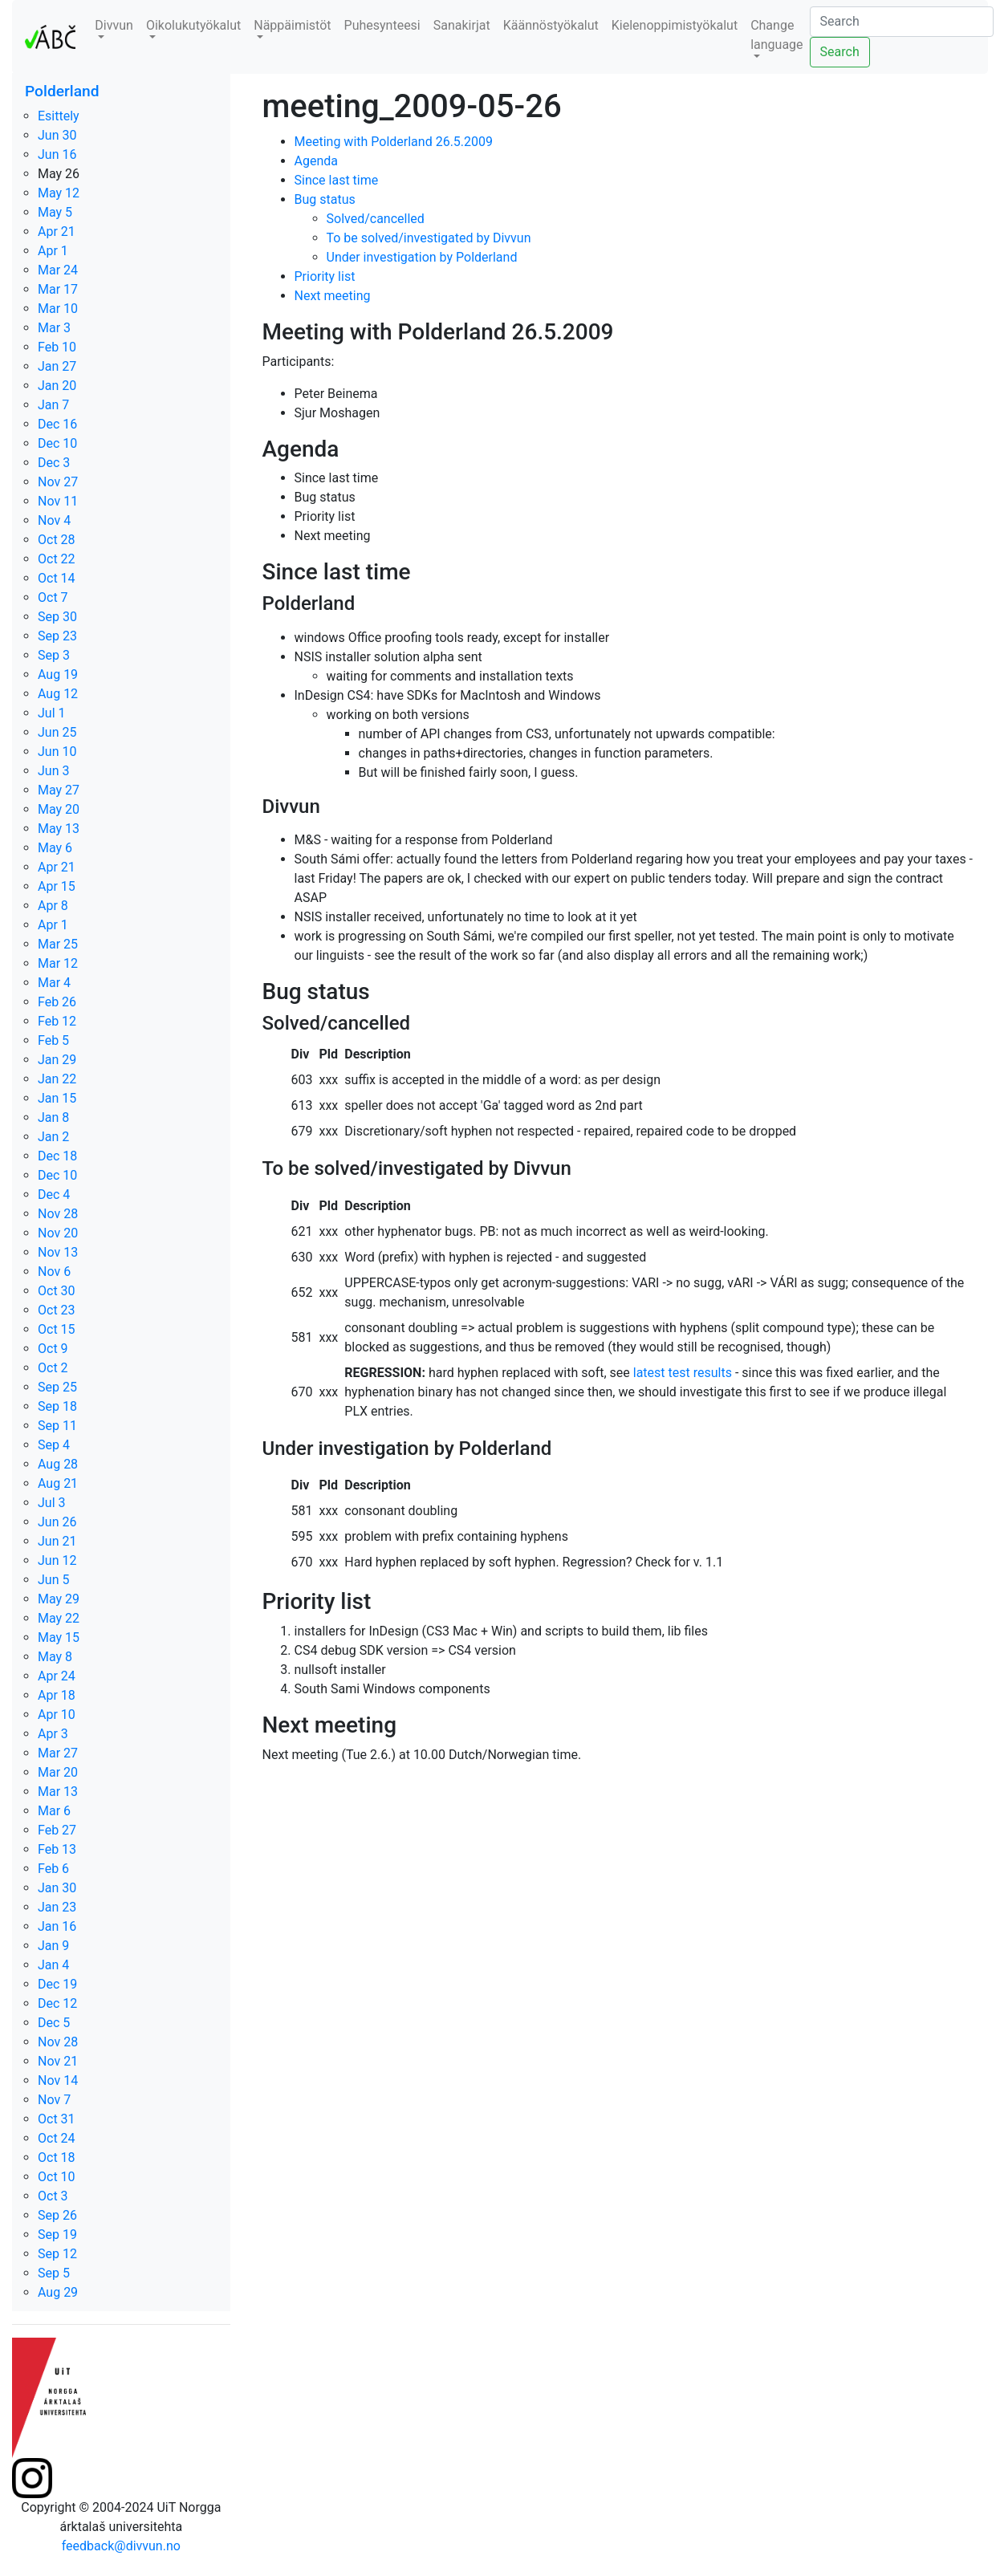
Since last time (337, 180)
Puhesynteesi (382, 25)
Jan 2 (53, 1136)
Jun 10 (57, 751)
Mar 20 (58, 1772)
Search (840, 51)
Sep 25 (57, 1387)
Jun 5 (53, 1579)
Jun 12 (57, 1560)
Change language (776, 35)
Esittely (58, 116)
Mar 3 (54, 327)
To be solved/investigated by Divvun (429, 238)
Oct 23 (56, 1310)
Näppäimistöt (292, 25)
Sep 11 (57, 1425)
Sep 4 (54, 1445)
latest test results (682, 1372)
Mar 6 (54, 1810)
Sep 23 (57, 636)
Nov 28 (58, 1213)
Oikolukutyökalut (193, 25)
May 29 (58, 1599)
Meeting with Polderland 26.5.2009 (394, 141)
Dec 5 (54, 2022)
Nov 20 (58, 1233)
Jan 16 (57, 1926)
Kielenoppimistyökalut (675, 25)
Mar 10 (58, 308)
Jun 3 (53, 770)
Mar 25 (58, 944)
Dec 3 (54, 462)
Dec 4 (54, 1194)
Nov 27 (58, 482)
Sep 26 (57, 2215)
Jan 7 (53, 404)
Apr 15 (56, 886)
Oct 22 (56, 559)
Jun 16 (57, 154)
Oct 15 (56, 1329)
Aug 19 (58, 674)
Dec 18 (57, 1156)
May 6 (55, 847)
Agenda (316, 161)
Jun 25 (57, 732)
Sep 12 (57, 2253)
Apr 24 (56, 1676)
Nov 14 (58, 2080)
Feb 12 (57, 1021)
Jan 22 (57, 1079)
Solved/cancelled (376, 218)
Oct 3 (53, 2196)
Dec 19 (57, 1984)
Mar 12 (58, 963)
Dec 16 (57, 424)
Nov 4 (54, 520)
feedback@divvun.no (121, 2546)
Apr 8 (53, 905)
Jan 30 (57, 1887)
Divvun (114, 25)
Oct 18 (56, 2157)
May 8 (55, 1656)
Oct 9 (53, 1348)
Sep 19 (57, 2234)
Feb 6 (53, 1868)
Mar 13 (58, 1791)
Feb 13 (57, 1849)
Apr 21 (56, 231)
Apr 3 (53, 1733)
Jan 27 (57, 366)
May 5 (55, 212)
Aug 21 (58, 1483)
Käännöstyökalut (551, 25)
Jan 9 (53, 1945)
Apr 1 (53, 250)
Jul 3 (52, 1502)
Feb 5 (53, 1040)
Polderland (62, 91)
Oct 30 (56, 1290)
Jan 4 (53, 1965)
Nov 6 (54, 1271)
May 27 (58, 790)
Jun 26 (57, 1522)
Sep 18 (57, 1406)
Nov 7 (54, 2099)
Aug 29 (58, 2292)
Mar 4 (54, 982)
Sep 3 (54, 655)
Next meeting (333, 295)
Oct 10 (56, 2176)
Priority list (325, 276)
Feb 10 (57, 347)
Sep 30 (57, 616)
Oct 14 (56, 578)
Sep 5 (54, 2273)
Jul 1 (52, 713)
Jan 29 (57, 1059)
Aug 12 (58, 693)
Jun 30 (57, 135)
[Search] (902, 21)
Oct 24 (56, 2138)
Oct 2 (53, 1367)
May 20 (58, 809)
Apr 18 (56, 1695)
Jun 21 (57, 1541)
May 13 (58, 828)
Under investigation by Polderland (422, 257)
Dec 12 (57, 2003)
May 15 (58, 1637)
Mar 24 (58, 270)
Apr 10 (56, 1714)
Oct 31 (56, 2119)
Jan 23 (57, 1907)
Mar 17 (58, 289)
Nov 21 (58, 2061)
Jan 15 (57, 1098)
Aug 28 (58, 1464)
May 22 (58, 1618)
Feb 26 (57, 1002)
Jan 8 (53, 1117)
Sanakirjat (461, 25)
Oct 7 (53, 597)
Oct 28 (56, 539)
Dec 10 (57, 443)
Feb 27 (57, 1830)
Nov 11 (58, 501)
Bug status (325, 199)
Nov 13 (58, 1252)
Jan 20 (57, 385)
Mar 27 (58, 1753)
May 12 (58, 193)
